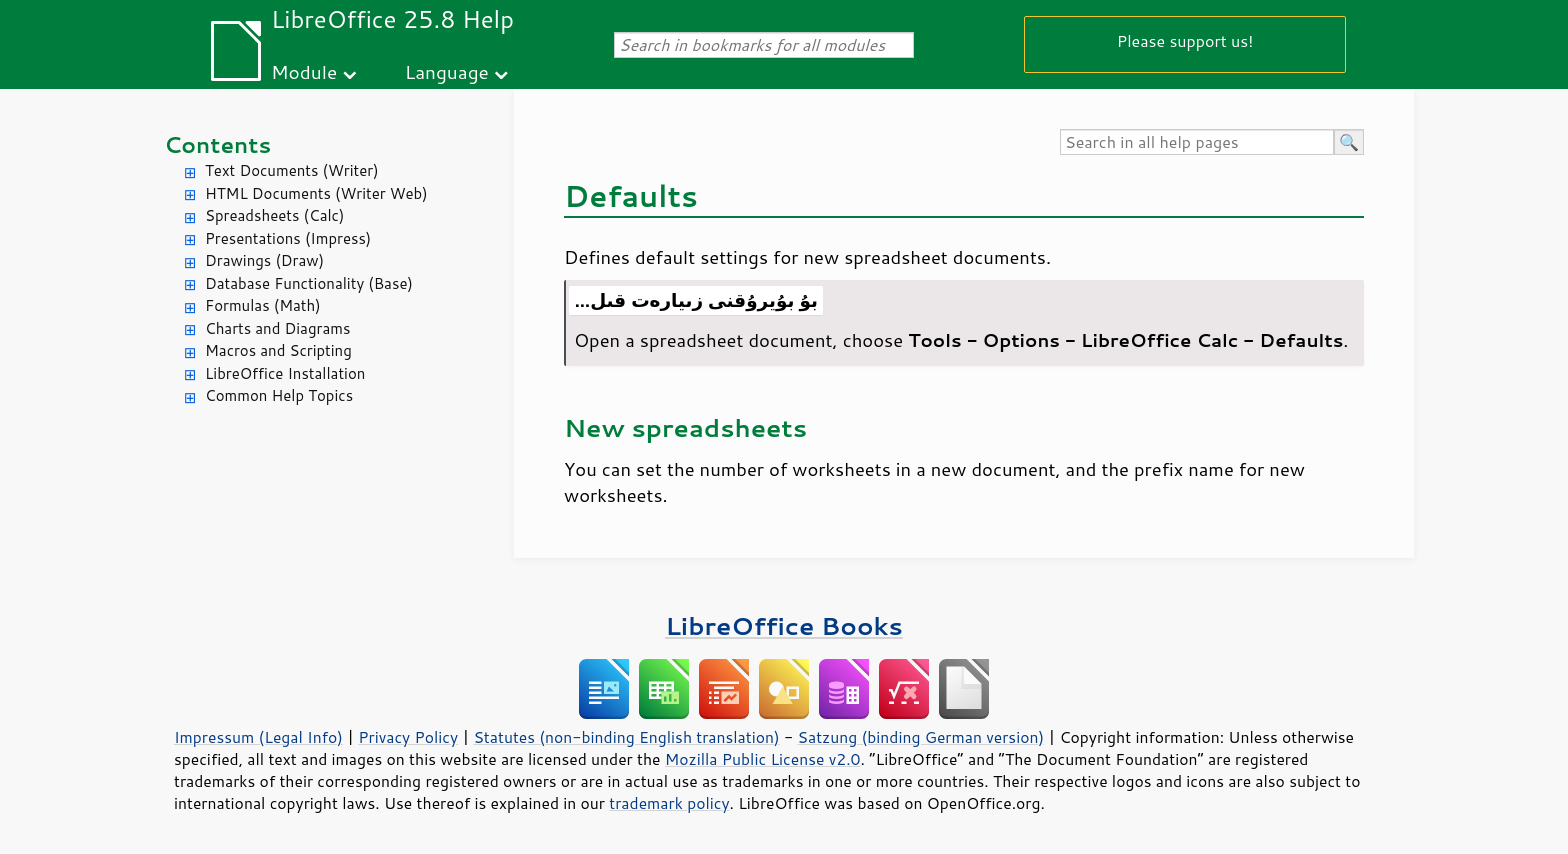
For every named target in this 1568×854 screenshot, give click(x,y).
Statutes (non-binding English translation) (626, 737)
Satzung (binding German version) (921, 737)
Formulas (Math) (263, 305)
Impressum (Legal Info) (258, 737)
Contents (217, 144)
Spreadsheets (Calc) (274, 215)
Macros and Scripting (278, 350)
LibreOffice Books (784, 625)
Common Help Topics (279, 395)
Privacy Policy (408, 737)
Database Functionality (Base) (309, 283)
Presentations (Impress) (288, 238)
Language (447, 71)
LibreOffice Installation (285, 373)
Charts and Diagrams (277, 328)
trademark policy (669, 803)
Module (304, 71)
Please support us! (1185, 40)
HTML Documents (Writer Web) (316, 193)
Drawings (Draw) (264, 260)
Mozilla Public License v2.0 (763, 759)
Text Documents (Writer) (292, 170)
